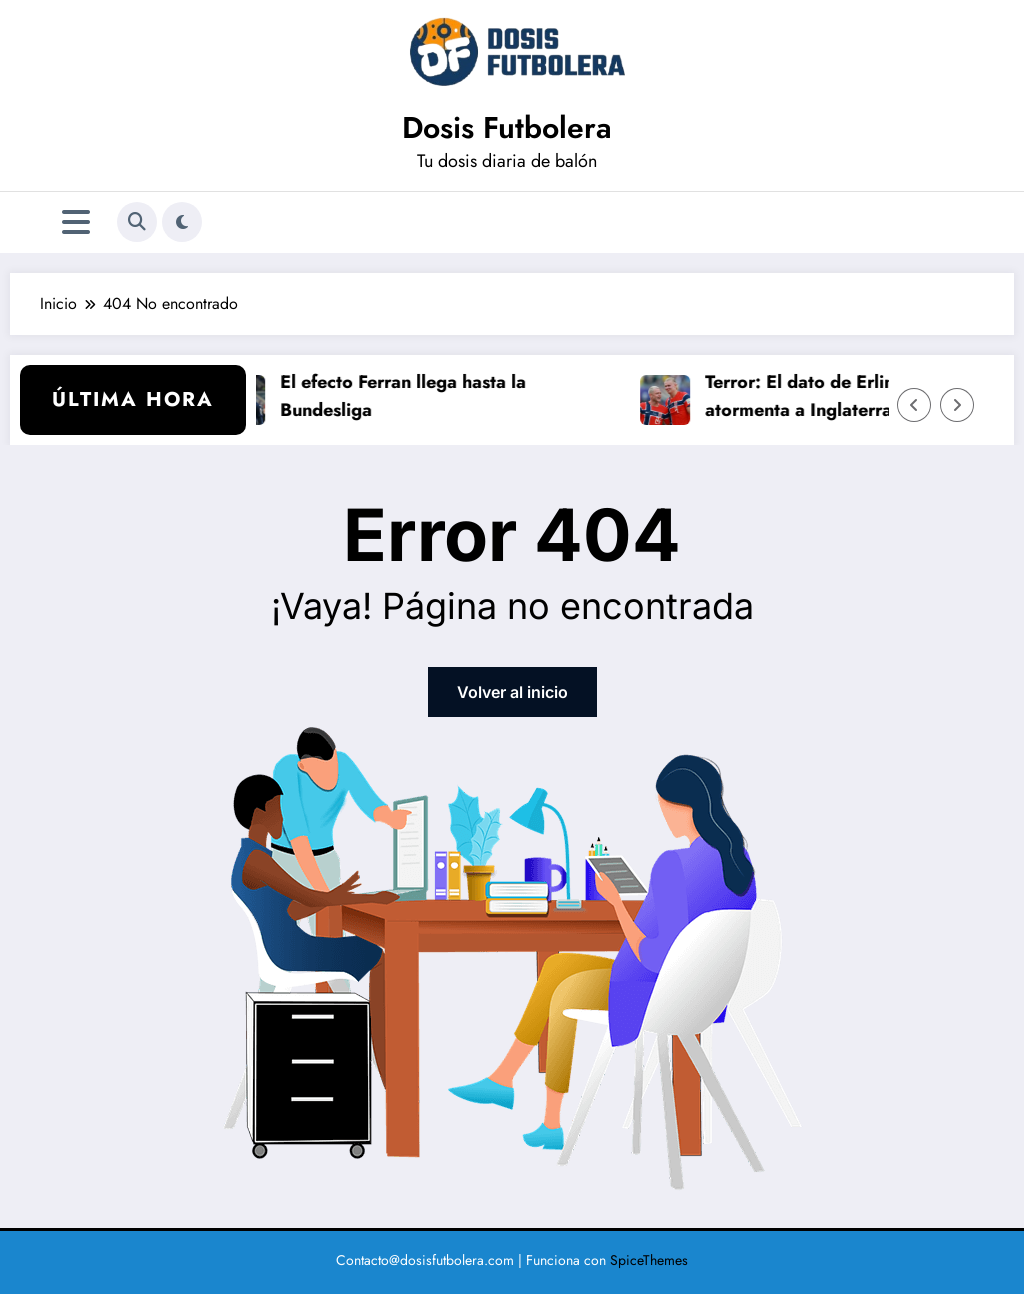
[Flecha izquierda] (914, 405)
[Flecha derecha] (957, 405)
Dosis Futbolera (507, 127)
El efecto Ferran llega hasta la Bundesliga (409, 396)
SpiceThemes (649, 1260)
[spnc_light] (182, 222)
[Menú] (76, 222)
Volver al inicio (512, 692)
